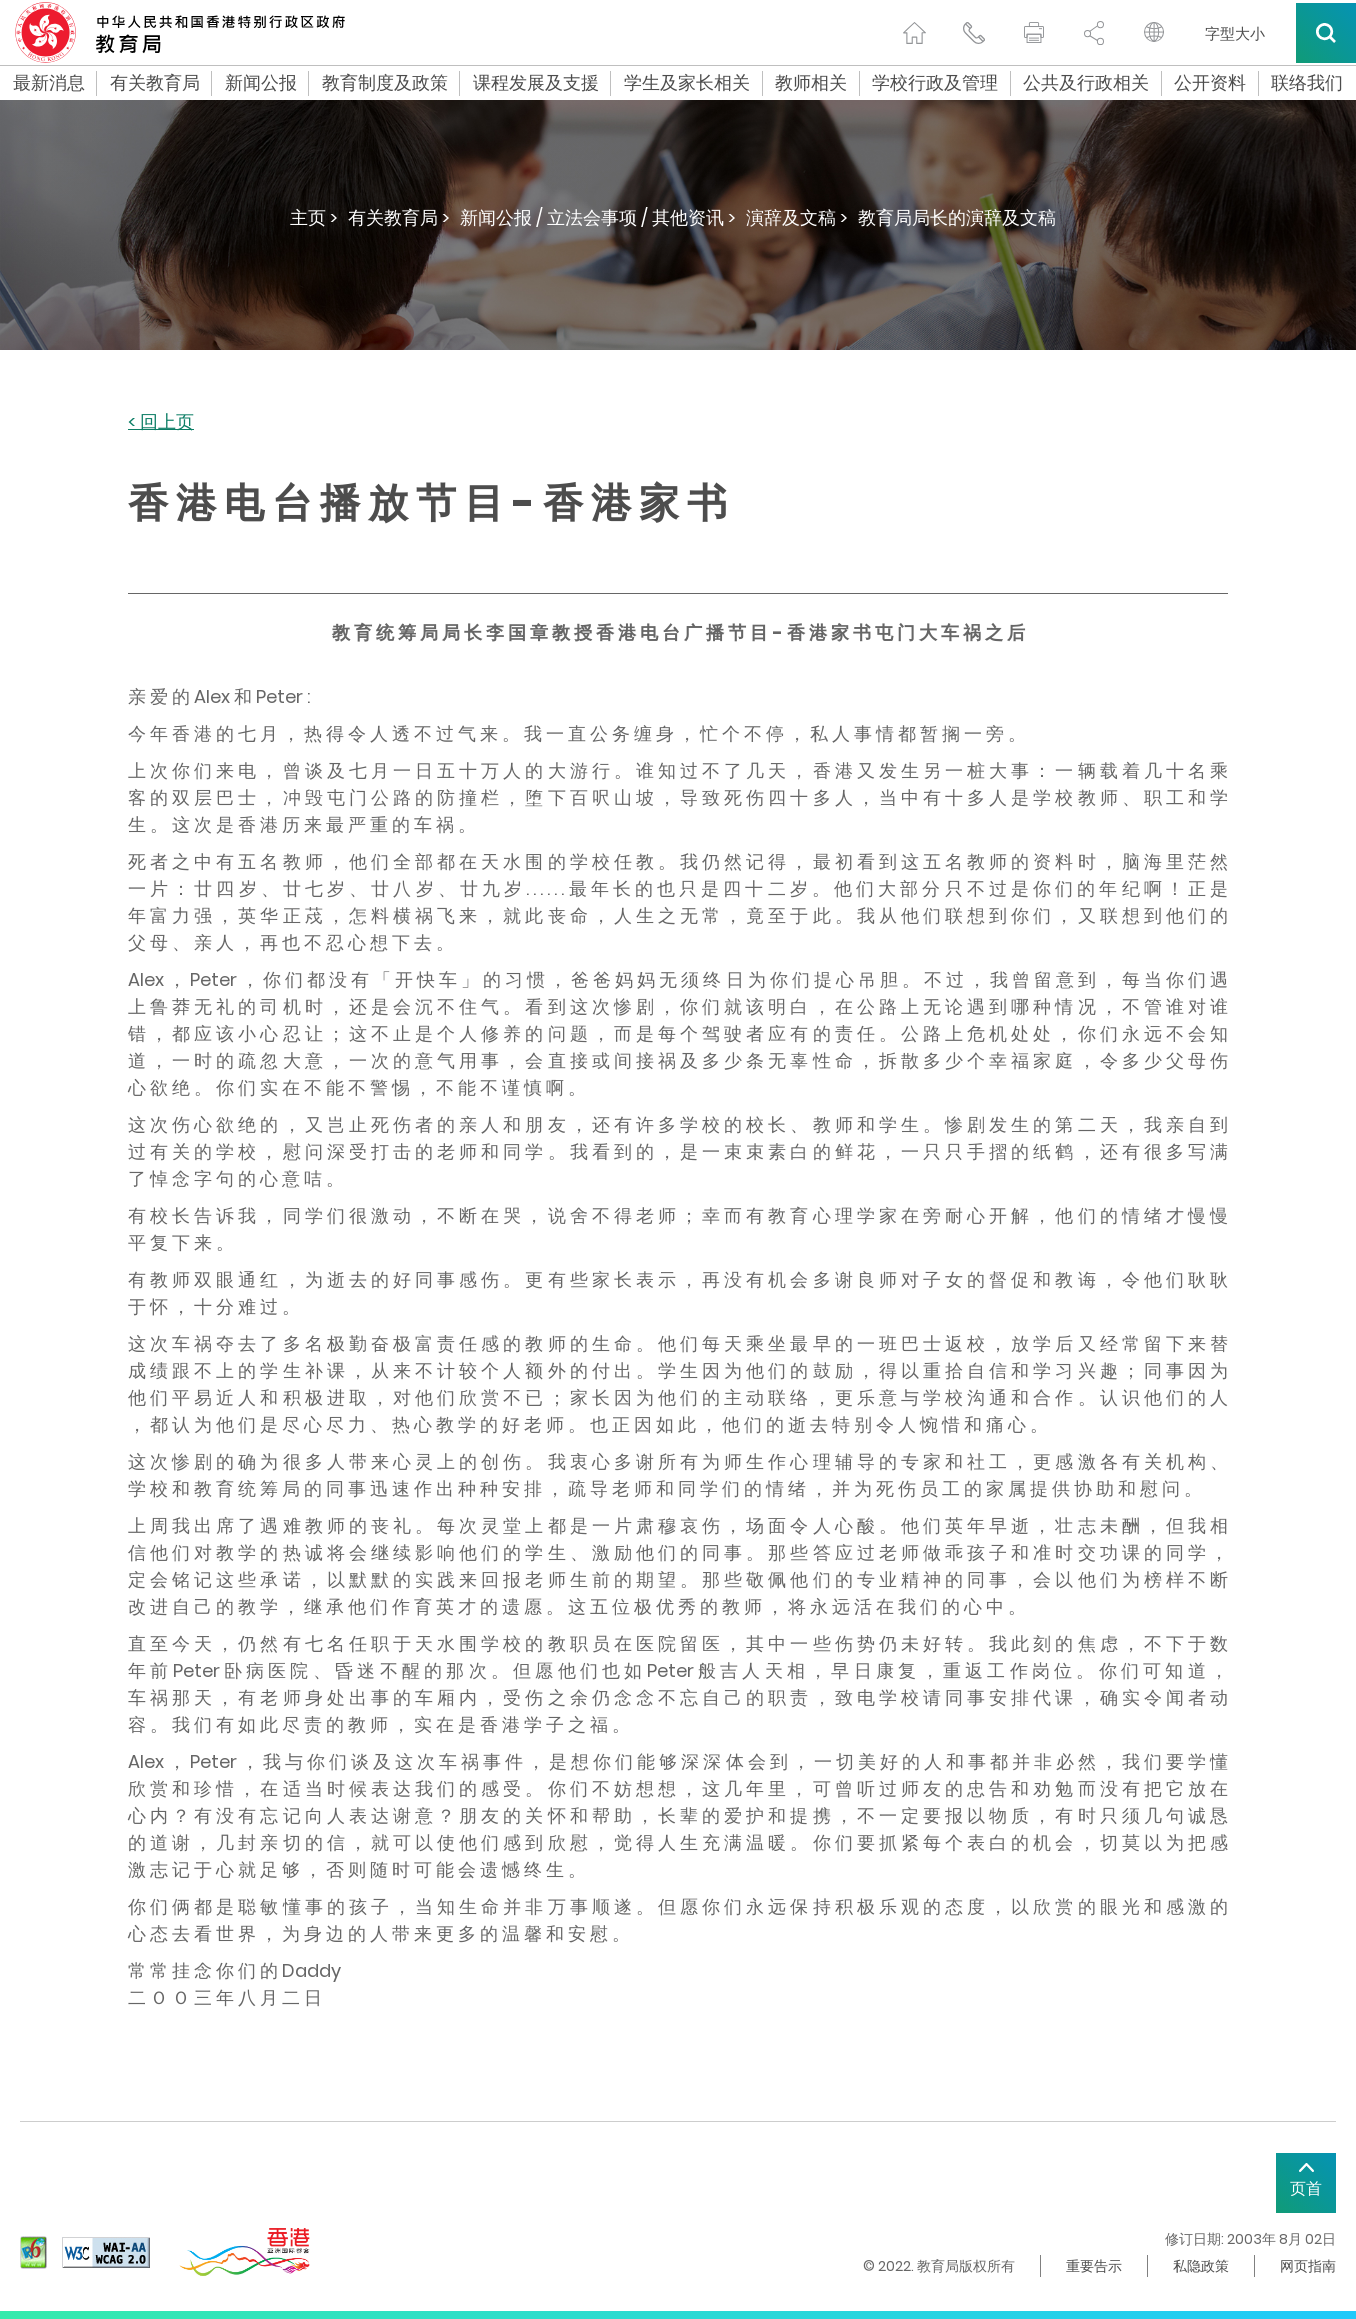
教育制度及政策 (385, 83)
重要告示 (1094, 2266)
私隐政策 (1201, 2266)
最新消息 (49, 83)
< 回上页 (161, 422)
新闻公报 (261, 83)
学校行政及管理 (935, 83)
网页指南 (1308, 2266)
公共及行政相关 (1086, 83)
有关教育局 (155, 83)
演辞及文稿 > (797, 217)
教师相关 (811, 83)
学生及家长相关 (687, 83)
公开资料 (1210, 83)
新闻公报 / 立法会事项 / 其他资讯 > (598, 217)
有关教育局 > (399, 217)
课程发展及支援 (536, 83)
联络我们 (1307, 83)
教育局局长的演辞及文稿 (957, 217)
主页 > (314, 217)
